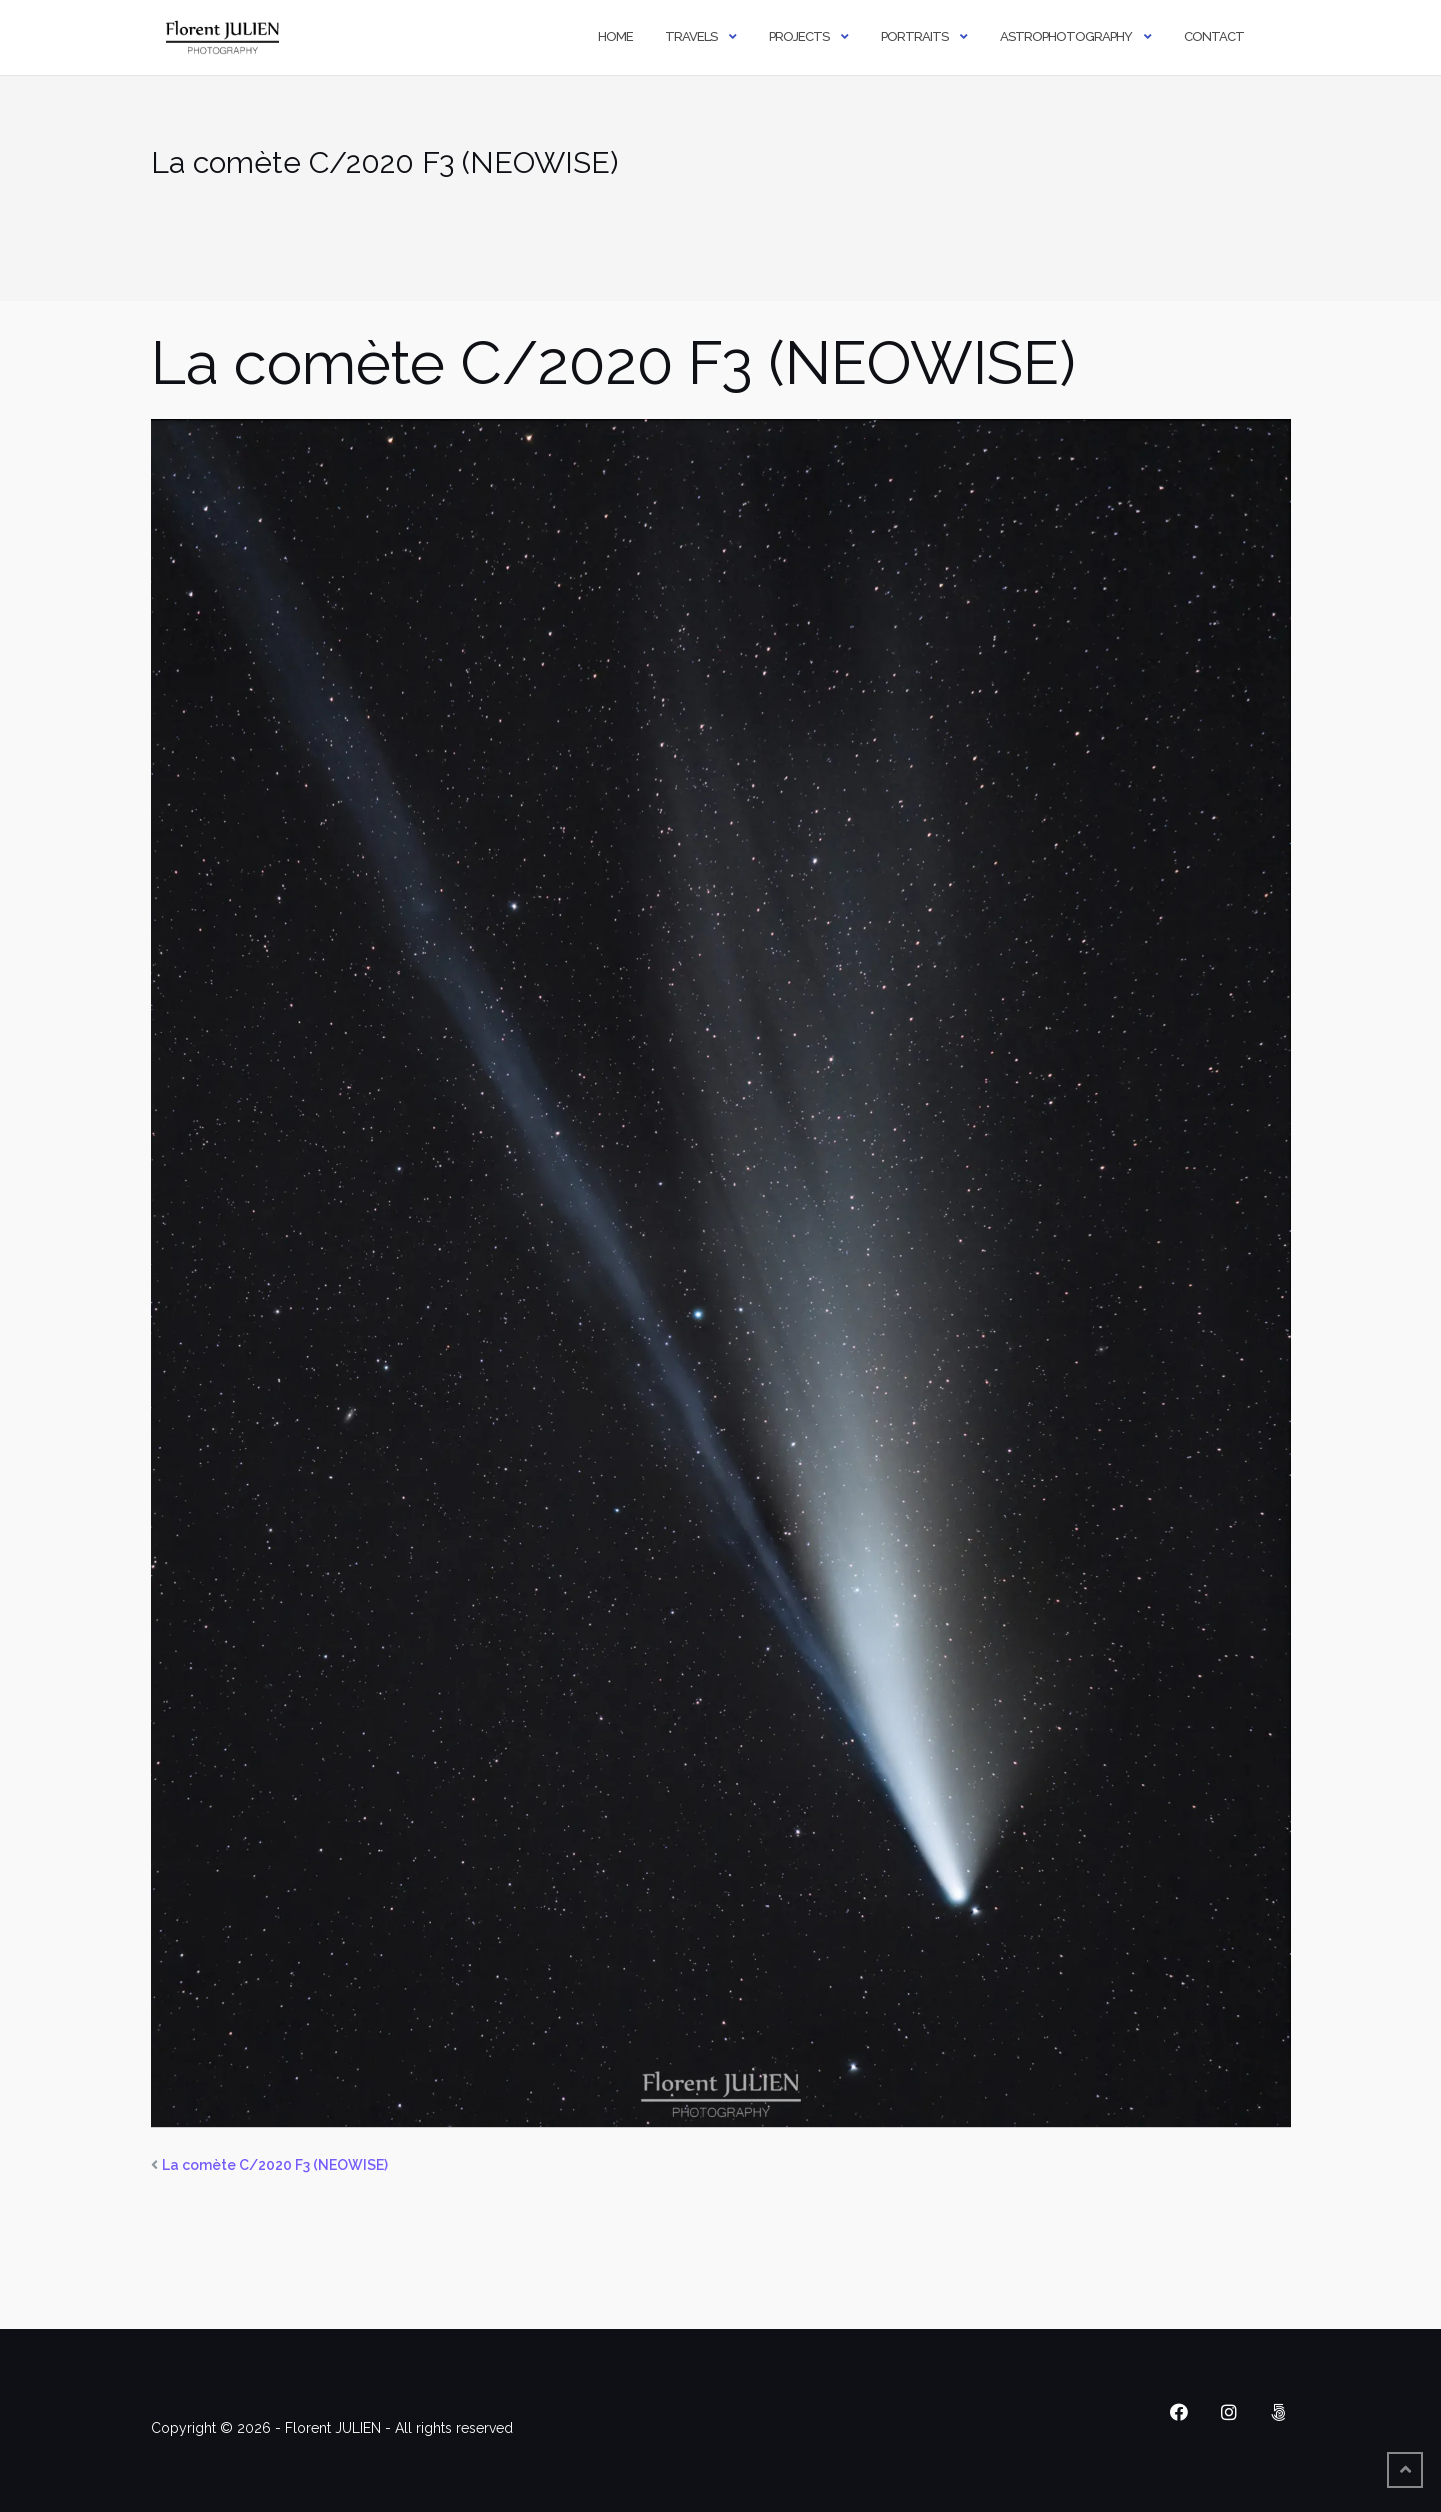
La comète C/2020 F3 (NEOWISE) (275, 2165)
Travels (691, 36)
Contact (1214, 36)
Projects (799, 36)
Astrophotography (1066, 36)
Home (615, 36)
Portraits (914, 36)
